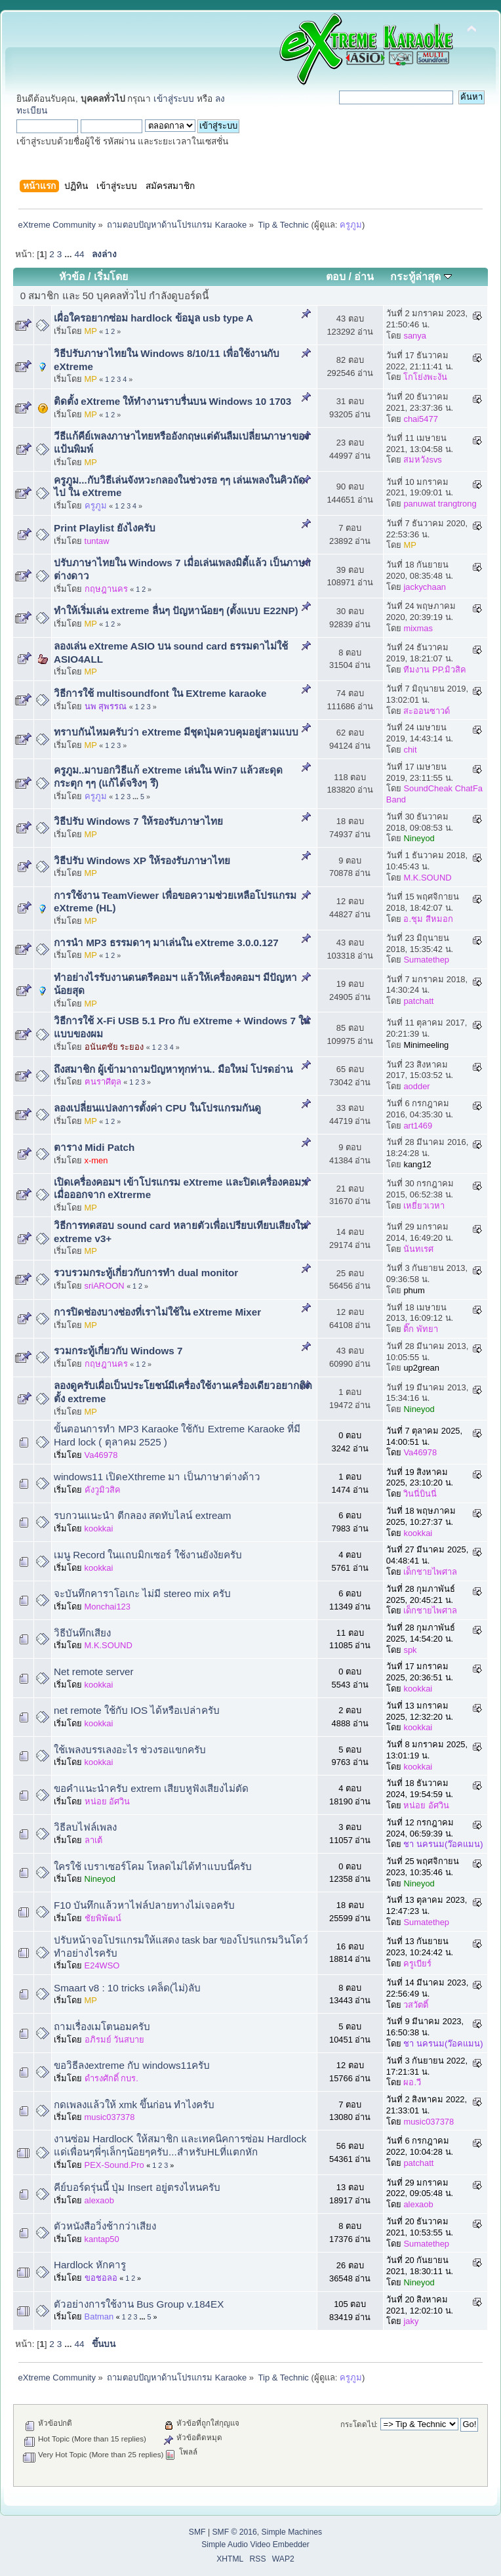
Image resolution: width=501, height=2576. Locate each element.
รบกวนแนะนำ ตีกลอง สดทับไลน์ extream (142, 1515)
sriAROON (105, 1286)
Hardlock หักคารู (90, 2264)
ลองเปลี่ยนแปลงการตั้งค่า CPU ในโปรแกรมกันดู (157, 1107)
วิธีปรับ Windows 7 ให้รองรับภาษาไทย (138, 821)
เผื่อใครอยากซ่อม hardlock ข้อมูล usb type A (153, 317)
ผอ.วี (412, 2082)
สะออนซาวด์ (426, 711)
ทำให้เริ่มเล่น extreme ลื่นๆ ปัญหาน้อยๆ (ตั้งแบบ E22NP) (176, 610)
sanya (414, 336)
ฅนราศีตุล (103, 1082)
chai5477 (420, 419)
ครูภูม (351, 225)
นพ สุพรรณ (106, 706)
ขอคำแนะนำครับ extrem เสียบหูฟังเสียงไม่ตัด (151, 1788)
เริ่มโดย (111, 276)
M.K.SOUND (427, 878)
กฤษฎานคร (106, 589)
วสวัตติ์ (415, 2005)
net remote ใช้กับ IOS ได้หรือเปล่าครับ (137, 1710)
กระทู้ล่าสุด (420, 276)
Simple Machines (292, 2532)
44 (79, 254)
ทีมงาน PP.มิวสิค (434, 670)
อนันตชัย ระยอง (114, 1047)
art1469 (417, 1126)
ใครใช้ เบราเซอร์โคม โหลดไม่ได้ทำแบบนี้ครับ (153, 1866)
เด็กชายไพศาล (430, 1572)
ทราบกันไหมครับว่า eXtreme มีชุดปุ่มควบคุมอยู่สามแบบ (176, 731)
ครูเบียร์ (417, 1963)
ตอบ (336, 276)
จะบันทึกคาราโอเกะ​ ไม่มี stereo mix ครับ (142, 1593)
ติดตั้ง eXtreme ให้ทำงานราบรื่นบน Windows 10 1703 (172, 401)
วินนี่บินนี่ (420, 1494)
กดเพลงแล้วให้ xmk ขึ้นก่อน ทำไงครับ (134, 2104)
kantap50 (102, 2239)
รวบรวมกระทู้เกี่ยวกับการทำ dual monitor (146, 1272)
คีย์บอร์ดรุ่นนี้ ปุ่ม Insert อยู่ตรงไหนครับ (137, 2187)
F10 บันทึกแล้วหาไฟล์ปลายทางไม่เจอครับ (144, 1905)
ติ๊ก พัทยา (420, 1329)
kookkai (99, 1528)
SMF (197, 2532)
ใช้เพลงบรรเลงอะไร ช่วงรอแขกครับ (130, 1749)
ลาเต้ (93, 1840)
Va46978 (101, 1455)
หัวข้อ (72, 276)
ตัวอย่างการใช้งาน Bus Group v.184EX (139, 2304)
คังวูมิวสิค (103, 1490)
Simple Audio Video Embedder (255, 2544)
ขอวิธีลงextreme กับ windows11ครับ (132, 2065)
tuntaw (97, 541)
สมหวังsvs (422, 460)
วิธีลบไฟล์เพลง (85, 1827)
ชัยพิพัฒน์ (103, 1918)
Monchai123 (107, 1606)
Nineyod (418, 838)
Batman (99, 2316)
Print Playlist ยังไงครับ (104, 527)
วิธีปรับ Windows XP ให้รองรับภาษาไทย (142, 860)
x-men (96, 1160)
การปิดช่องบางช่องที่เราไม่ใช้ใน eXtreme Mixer (157, 1312)
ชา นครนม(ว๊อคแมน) (443, 1844)
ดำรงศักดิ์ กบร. (111, 2078)
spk (409, 1650)
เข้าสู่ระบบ (173, 99)
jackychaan (424, 587)
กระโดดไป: (359, 2424)
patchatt (418, 1001)
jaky (410, 2321)
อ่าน (364, 276)
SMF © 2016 (234, 2532)
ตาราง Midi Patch (94, 1147)
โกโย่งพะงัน (425, 377)
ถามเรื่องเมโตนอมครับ (102, 2026)
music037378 (110, 2117)
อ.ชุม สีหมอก (427, 919)
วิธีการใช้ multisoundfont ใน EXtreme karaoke (160, 693)
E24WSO (102, 1965)
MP (91, 331)
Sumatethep (426, 960)
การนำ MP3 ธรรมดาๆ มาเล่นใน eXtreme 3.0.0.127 (166, 942)
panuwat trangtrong (439, 504)
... (69, 254)
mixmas (417, 628)
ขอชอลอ (101, 2278)
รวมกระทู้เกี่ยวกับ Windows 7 (118, 1350)
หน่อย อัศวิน (107, 1801)
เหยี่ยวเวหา (424, 1206)
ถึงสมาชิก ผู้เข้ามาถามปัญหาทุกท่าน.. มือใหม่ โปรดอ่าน (173, 1069)
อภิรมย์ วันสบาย (115, 2040)
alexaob (99, 2200)
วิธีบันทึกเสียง (82, 1632)
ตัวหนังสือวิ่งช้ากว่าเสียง (105, 2226)
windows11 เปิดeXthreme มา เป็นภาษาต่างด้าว (157, 1476)
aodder (416, 1086)
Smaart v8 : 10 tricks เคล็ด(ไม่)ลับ (127, 1987)
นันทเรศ (418, 1249)
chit (409, 750)
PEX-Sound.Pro (114, 2165)
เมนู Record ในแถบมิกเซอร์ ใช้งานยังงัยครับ (148, 1554)
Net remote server (94, 1671)
